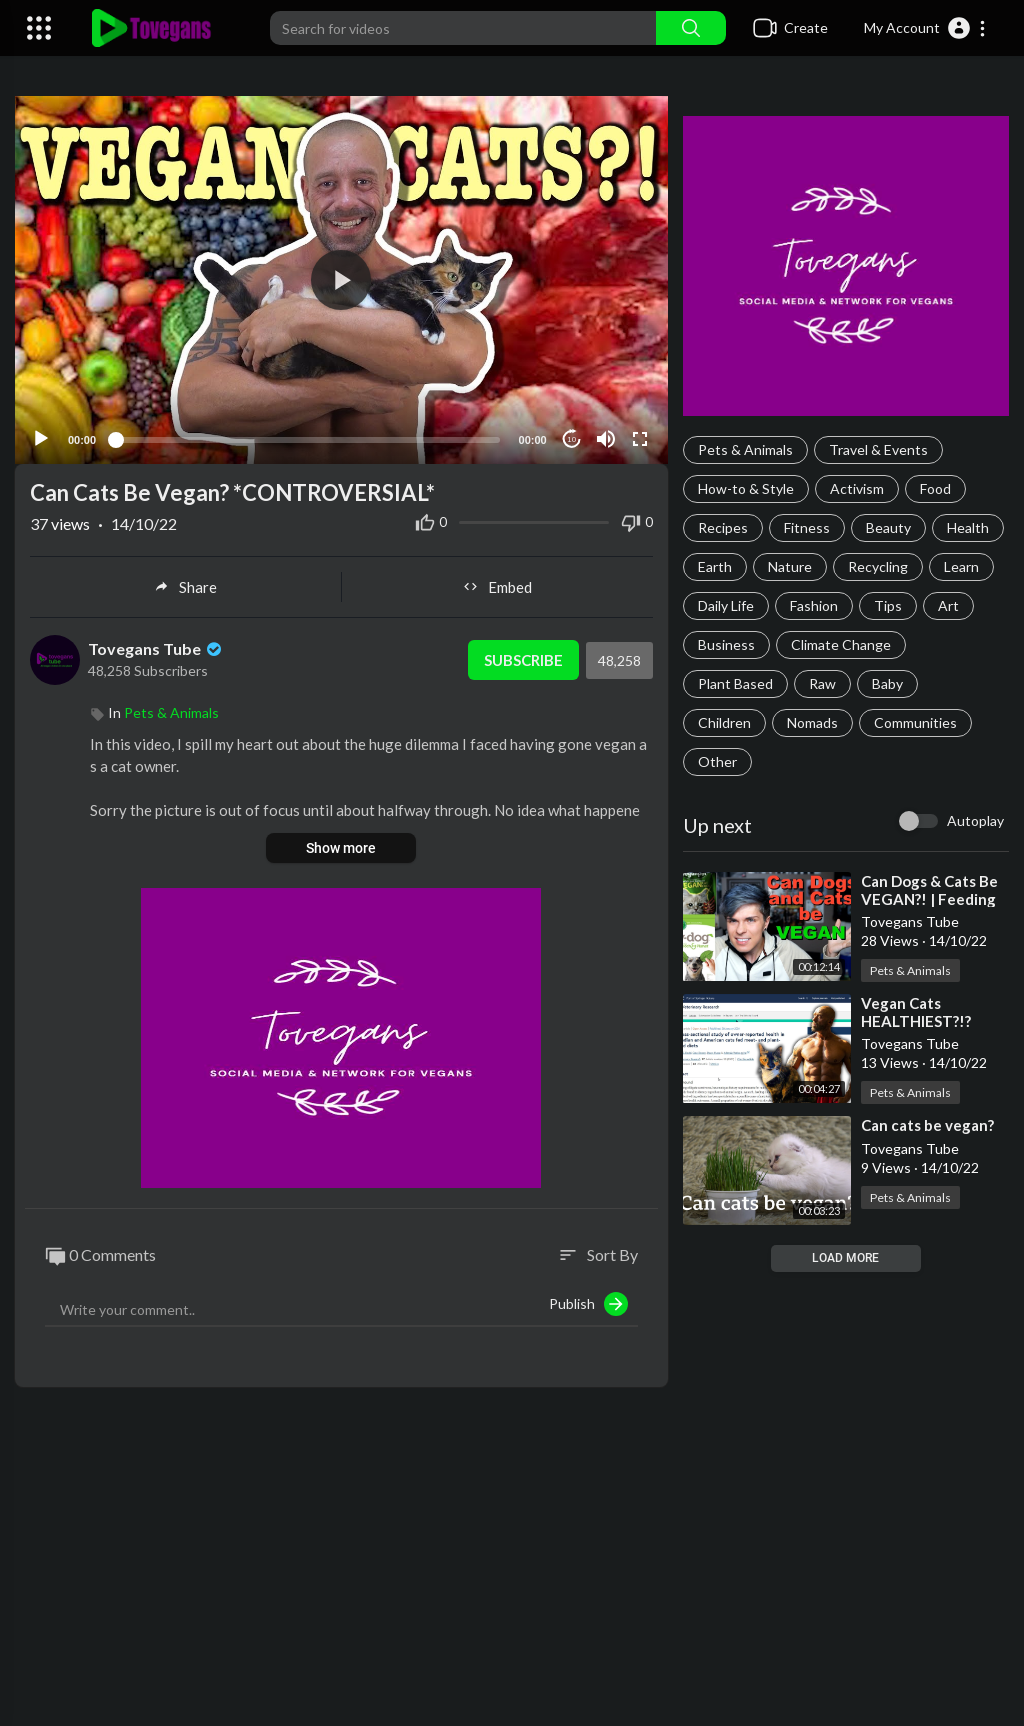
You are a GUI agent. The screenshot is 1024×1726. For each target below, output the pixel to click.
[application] (341, 279)
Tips (888, 605)
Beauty (888, 527)
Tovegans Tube (156, 647)
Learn (961, 566)
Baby (887, 683)
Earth (715, 566)
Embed (497, 586)
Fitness (807, 527)
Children (724, 722)
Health (968, 527)
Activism (857, 488)
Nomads (812, 722)
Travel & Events (878, 449)
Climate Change (841, 644)
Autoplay (975, 820)
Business (726, 644)
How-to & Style (746, 488)
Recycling (878, 566)
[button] (925, 28)
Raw (822, 683)
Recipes (723, 527)
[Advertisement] (512, 1566)
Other (717, 761)
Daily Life (726, 605)
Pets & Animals (745, 449)
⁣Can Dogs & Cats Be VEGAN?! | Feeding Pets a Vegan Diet (929, 899)
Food (935, 488)
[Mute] (606, 438)
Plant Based (735, 683)
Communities (915, 722)
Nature (790, 566)
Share (185, 586)
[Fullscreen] (640, 438)
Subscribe (523, 659)
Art (948, 605)
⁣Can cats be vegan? (927, 1125)
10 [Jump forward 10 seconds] (571, 438)
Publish (588, 1303)
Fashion (814, 605)
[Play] (41, 438)
